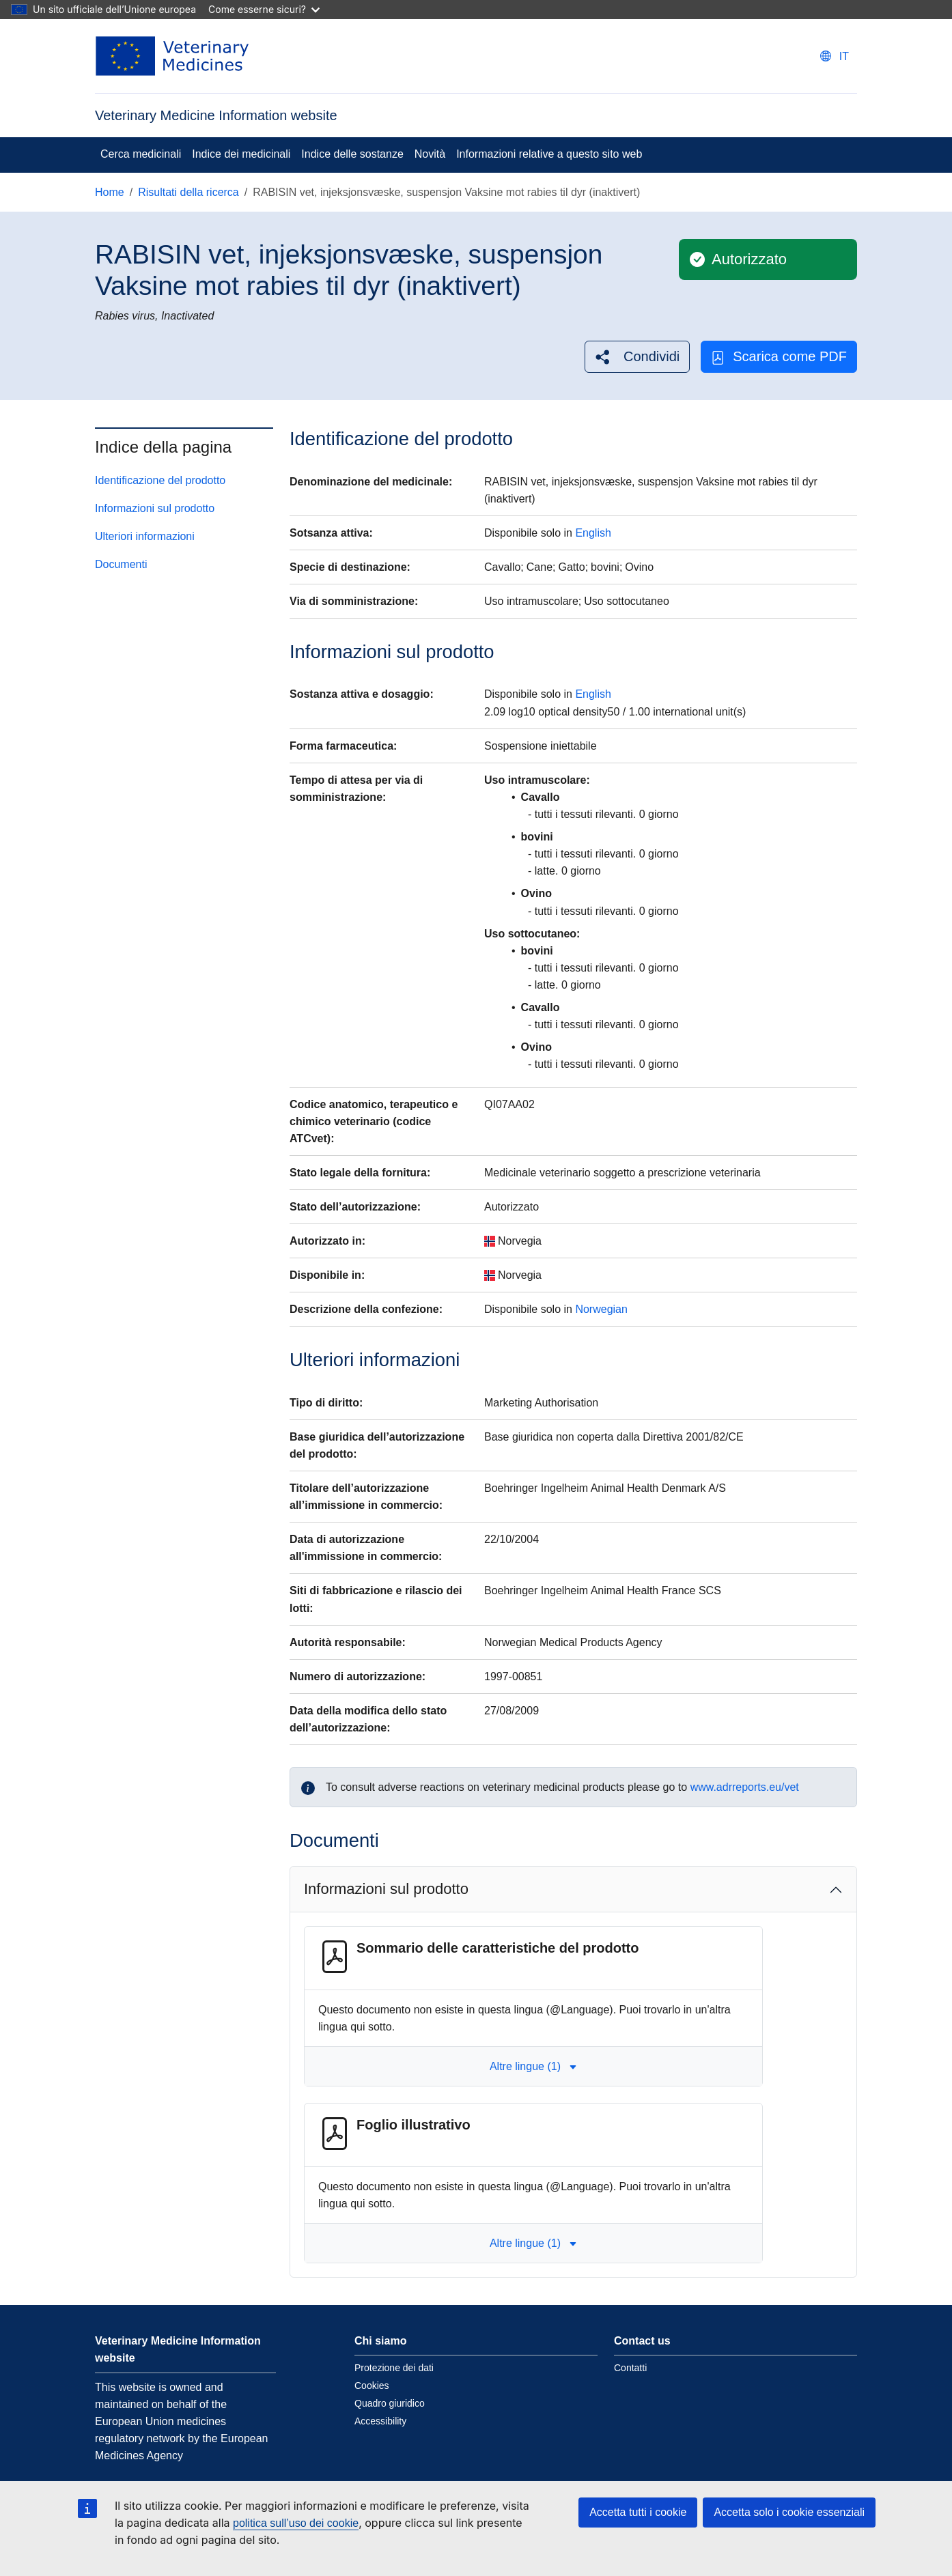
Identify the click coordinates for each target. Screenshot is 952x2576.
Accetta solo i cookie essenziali (789, 2512)
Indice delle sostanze (352, 154)
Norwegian (601, 1309)
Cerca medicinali (140, 154)
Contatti (630, 2367)
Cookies (371, 2385)
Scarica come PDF (779, 357)
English (593, 533)
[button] (637, 357)
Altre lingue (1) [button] (533, 2066)
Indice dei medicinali (241, 154)
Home (109, 192)
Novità (430, 154)
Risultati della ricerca (188, 192)
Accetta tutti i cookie (637, 2512)
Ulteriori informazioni (145, 536)
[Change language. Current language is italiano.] (834, 56)
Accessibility (380, 2421)
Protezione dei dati (394, 2367)
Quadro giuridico (389, 2403)
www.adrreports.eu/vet (744, 1787)
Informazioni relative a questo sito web (549, 154)
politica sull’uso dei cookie (296, 2523)
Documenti (121, 564)
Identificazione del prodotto (160, 480)
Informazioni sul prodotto (154, 508)
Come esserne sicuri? (264, 9)
